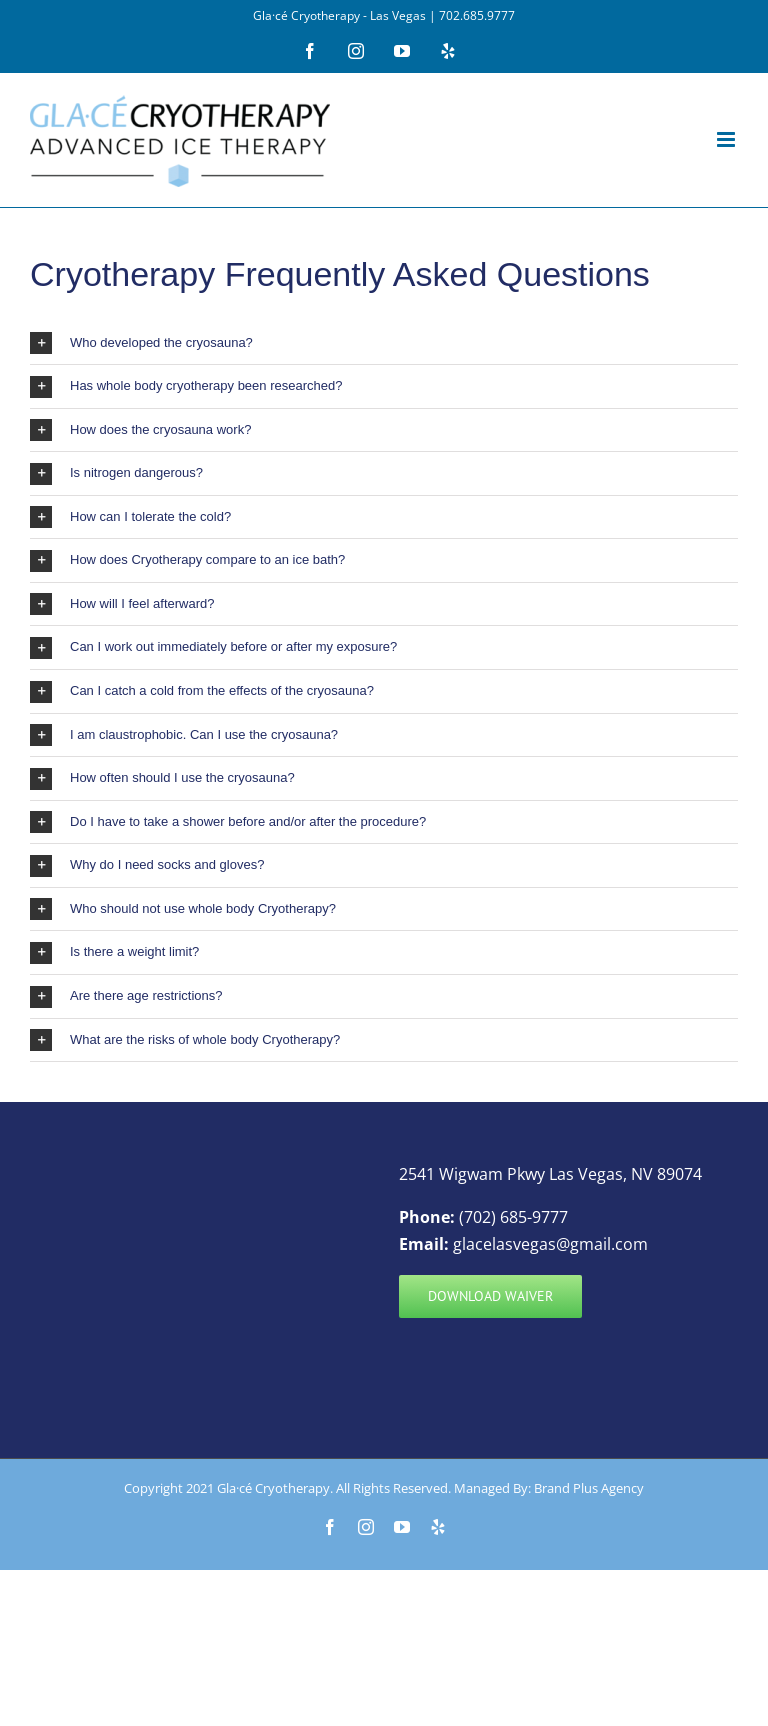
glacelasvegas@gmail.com (550, 1244)
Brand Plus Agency (589, 1488)
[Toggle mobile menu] (727, 139)
